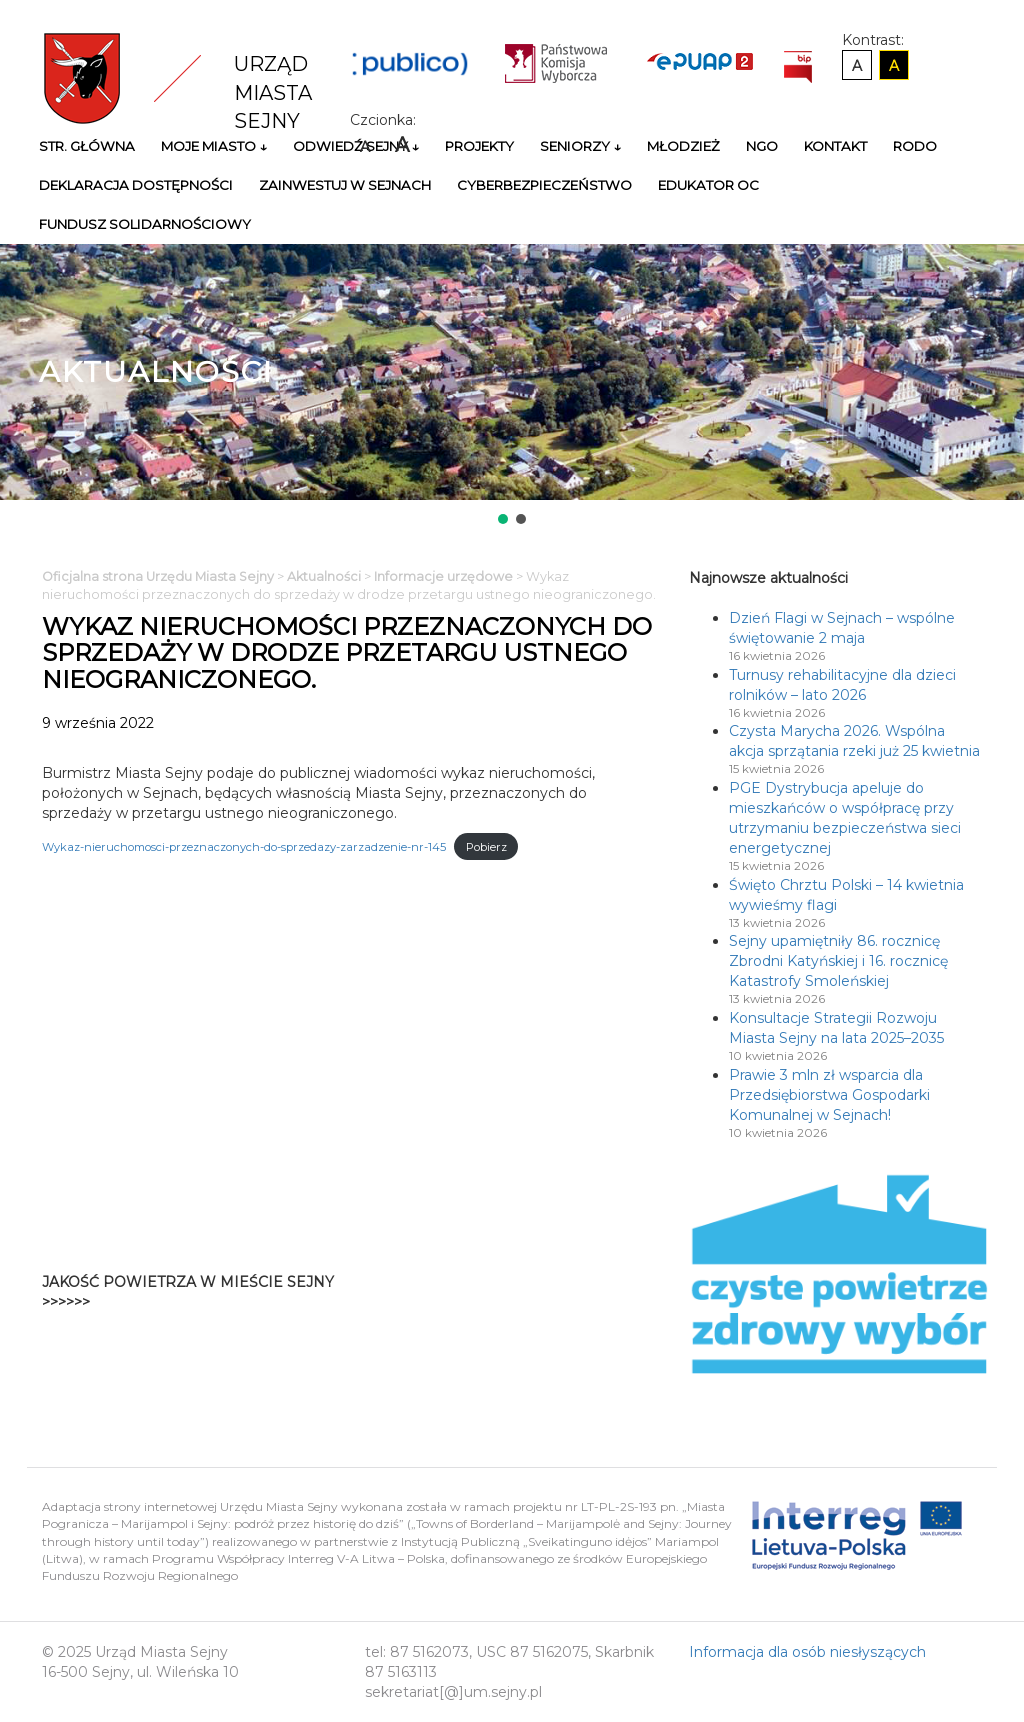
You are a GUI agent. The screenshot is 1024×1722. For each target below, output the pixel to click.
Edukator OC (708, 185)
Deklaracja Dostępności (136, 185)
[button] (503, 519)
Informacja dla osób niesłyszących (807, 1652)
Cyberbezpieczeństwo (544, 185)
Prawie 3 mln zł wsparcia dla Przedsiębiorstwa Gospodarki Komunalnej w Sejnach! (829, 1095)
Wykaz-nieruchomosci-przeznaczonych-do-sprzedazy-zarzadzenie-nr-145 (244, 847)
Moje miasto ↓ (214, 146)
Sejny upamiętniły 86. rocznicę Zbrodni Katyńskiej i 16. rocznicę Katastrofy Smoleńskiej (838, 961)
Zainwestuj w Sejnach (345, 185)
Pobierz (486, 847)
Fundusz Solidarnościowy (145, 224)
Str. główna (87, 146)
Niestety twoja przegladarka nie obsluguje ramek (565, 1292)
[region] (512, 386)
